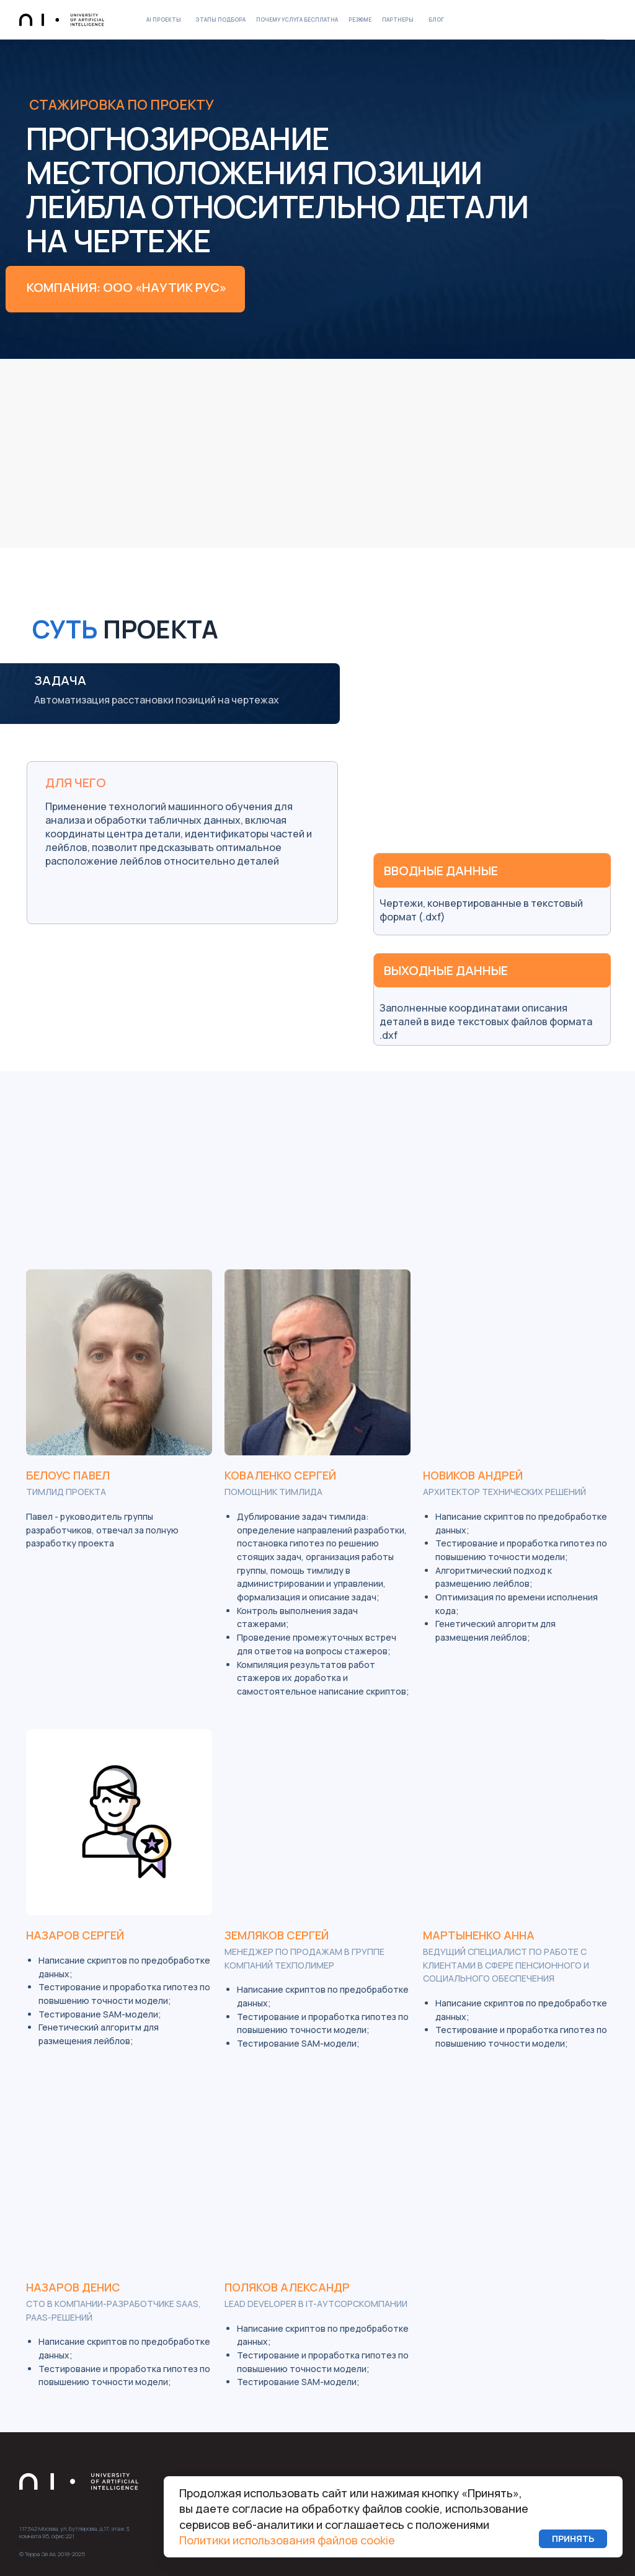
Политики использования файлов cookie (287, 2540)
